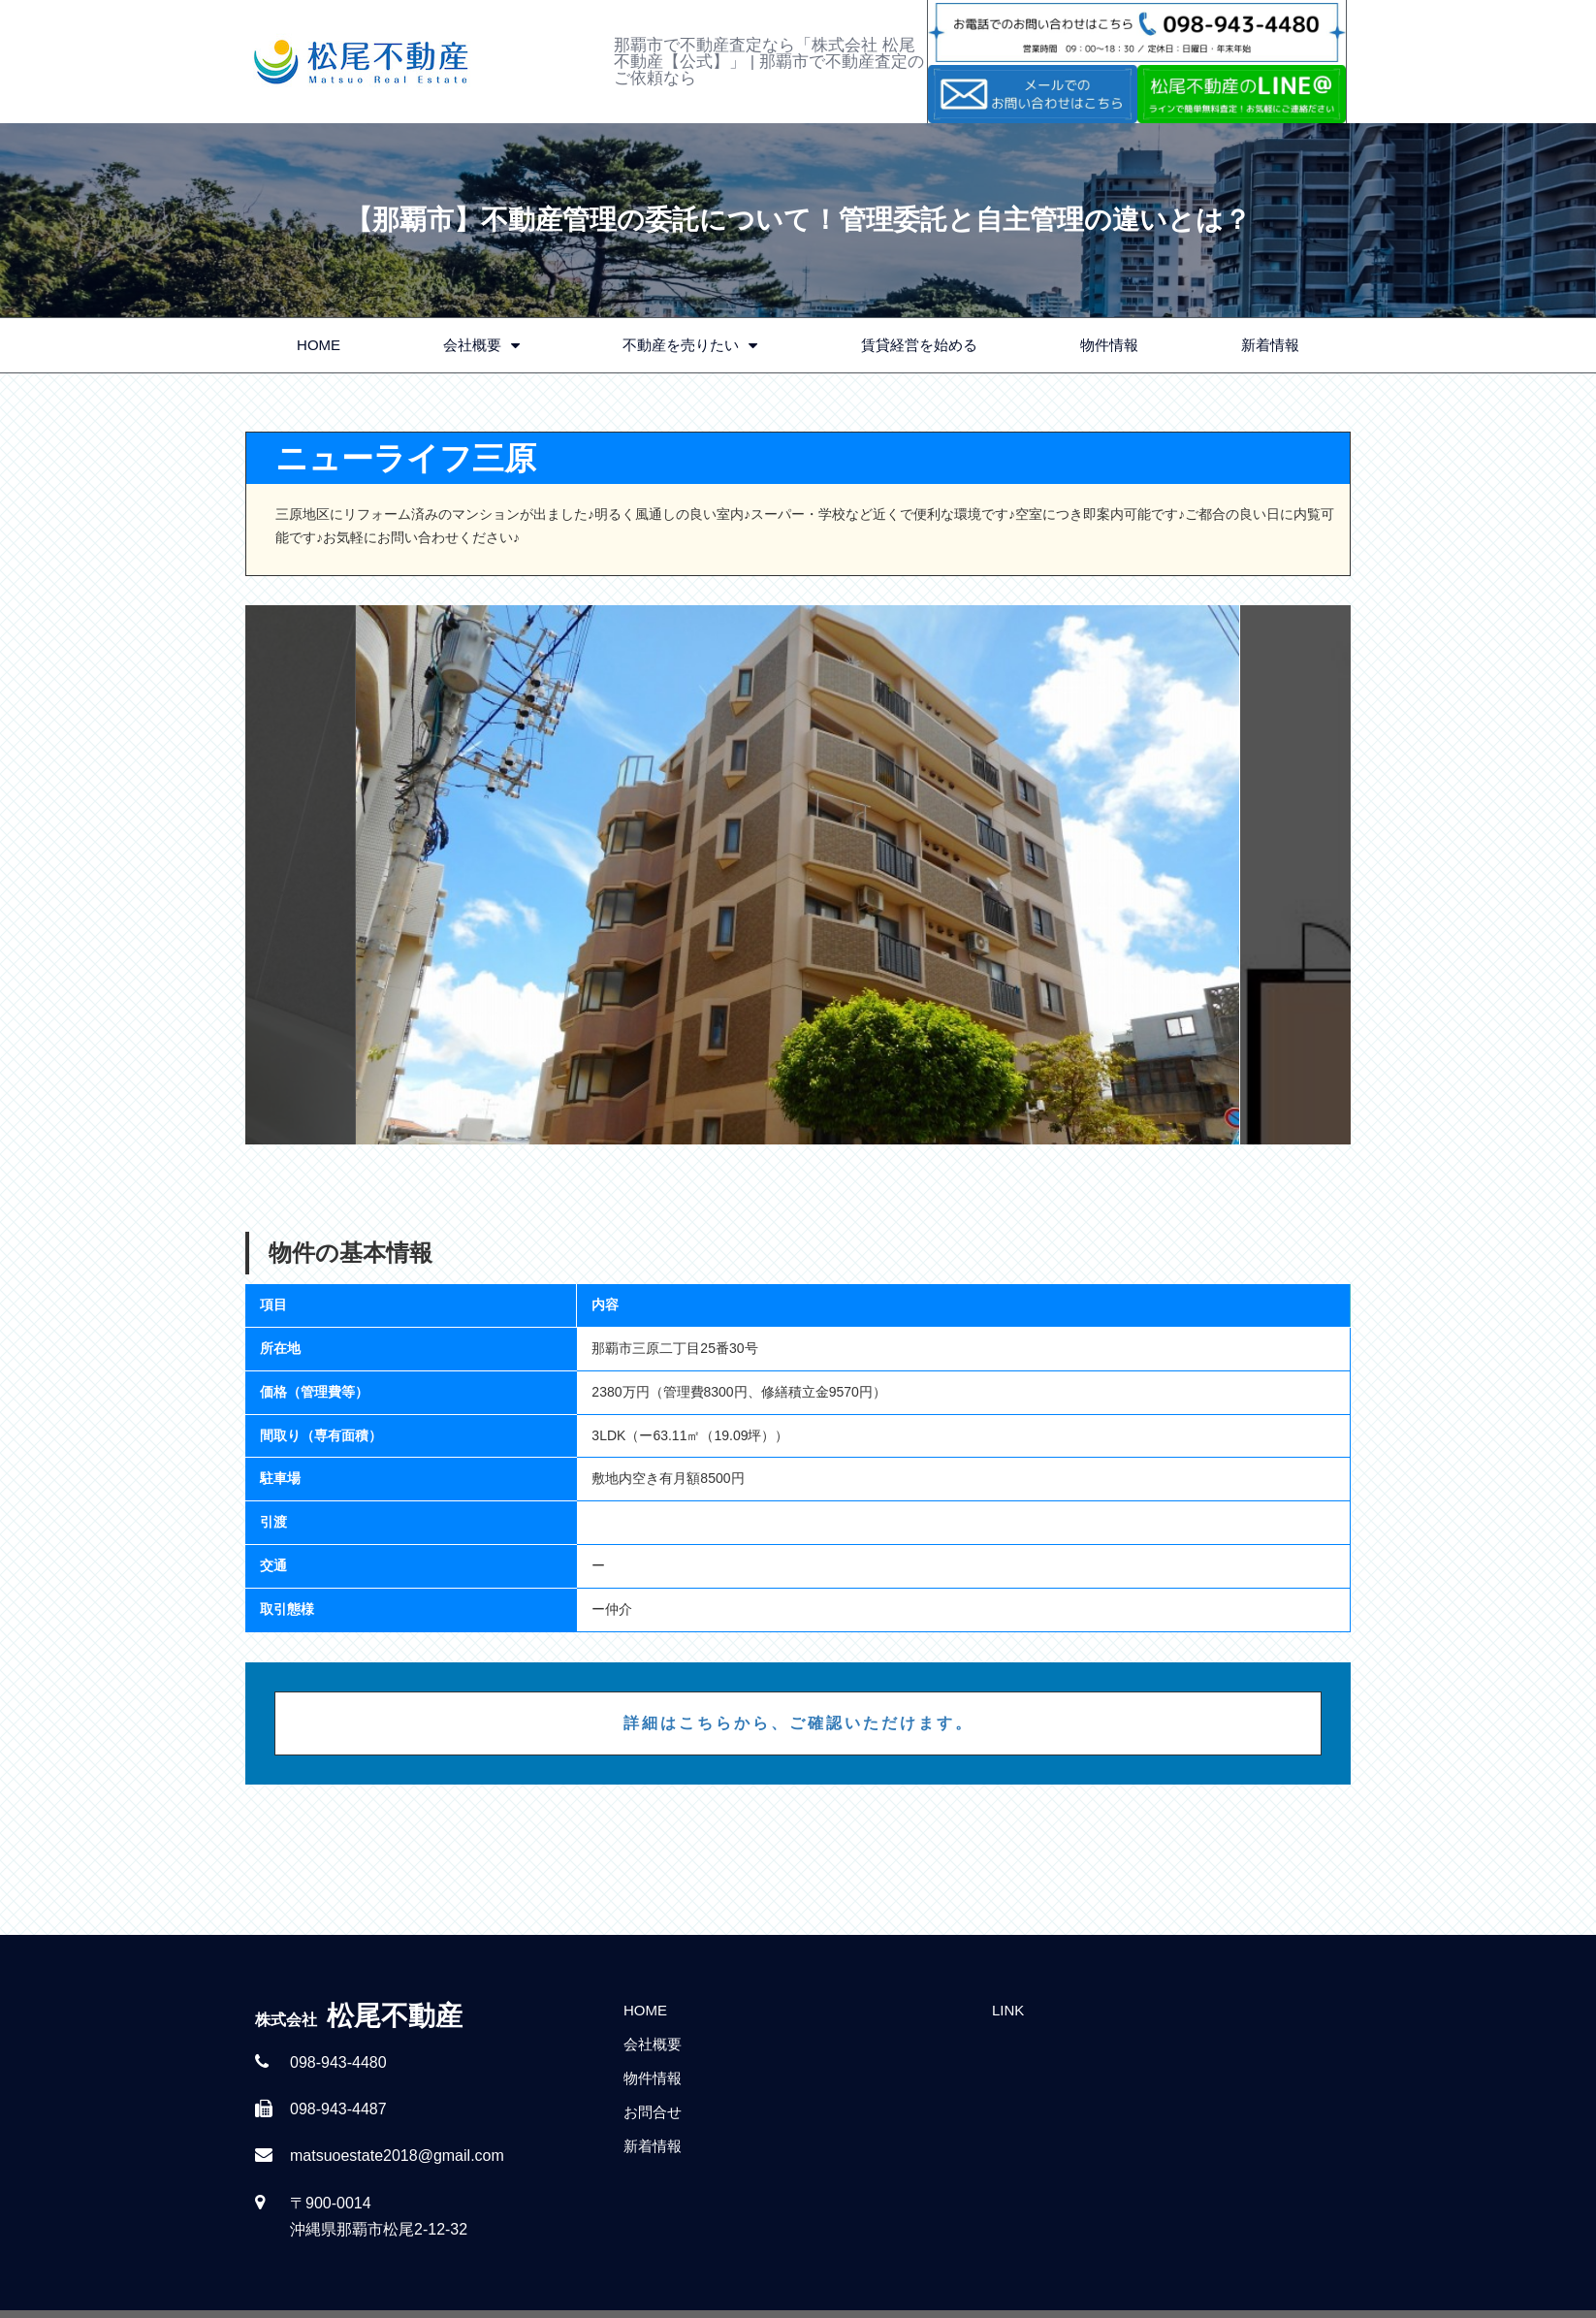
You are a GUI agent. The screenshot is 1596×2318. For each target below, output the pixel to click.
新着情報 (1270, 345)
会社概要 (481, 346)
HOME (318, 345)
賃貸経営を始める (919, 345)
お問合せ (652, 2112)
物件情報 (1109, 345)
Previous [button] (300, 874)
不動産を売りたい (689, 346)
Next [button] (1295, 874)
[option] (798, 874)
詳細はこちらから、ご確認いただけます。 (798, 1723)
